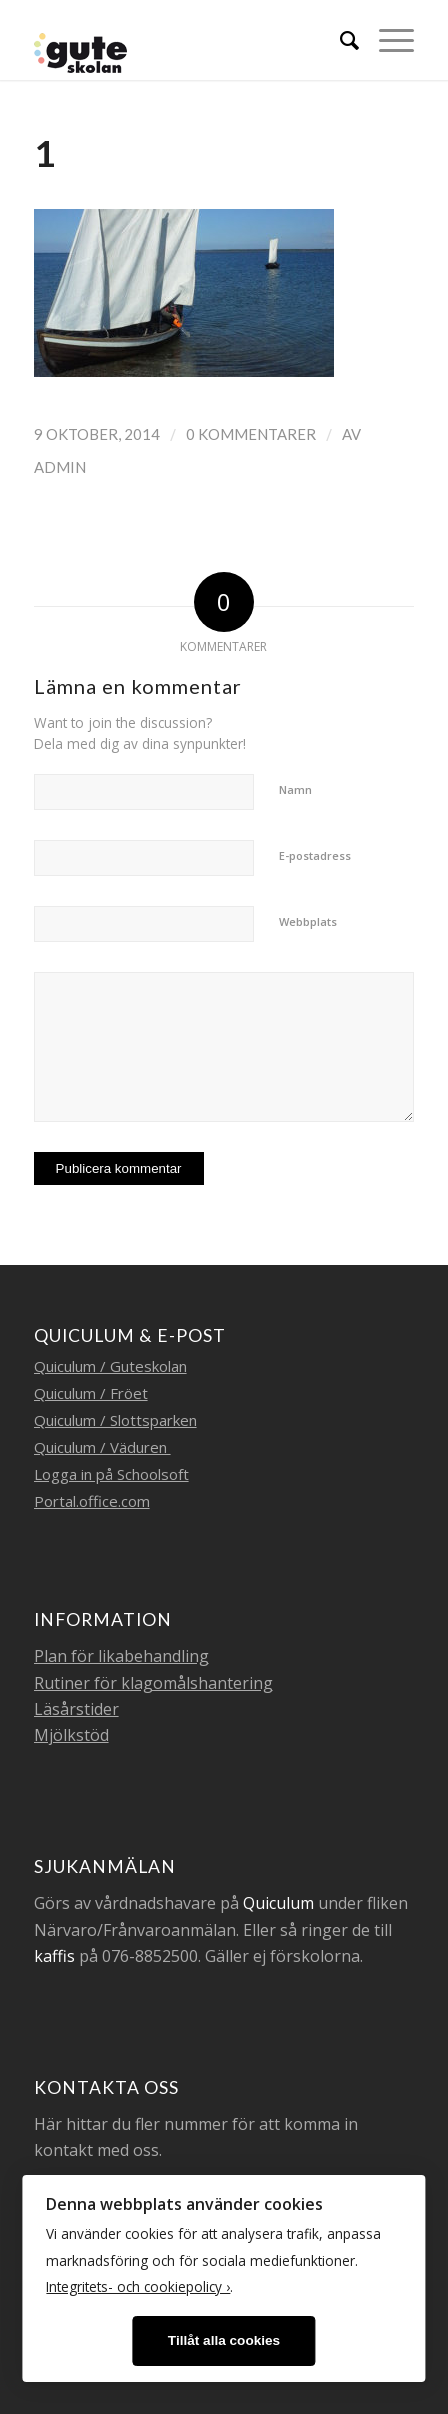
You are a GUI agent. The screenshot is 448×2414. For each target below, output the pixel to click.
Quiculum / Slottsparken (115, 1420)
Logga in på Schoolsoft (111, 1474)
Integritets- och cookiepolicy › (138, 2286)
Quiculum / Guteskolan (110, 1366)
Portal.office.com (92, 1501)
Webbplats (308, 921)
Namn (295, 789)
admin (60, 467)
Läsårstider (76, 1709)
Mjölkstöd (71, 1735)
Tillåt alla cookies (224, 2340)
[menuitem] (339, 40)
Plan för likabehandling (121, 1656)
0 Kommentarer (251, 434)
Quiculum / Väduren (102, 1447)
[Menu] (386, 40)
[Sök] (339, 40)
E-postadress (315, 855)
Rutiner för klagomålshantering (153, 1683)
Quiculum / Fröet (91, 1393)
